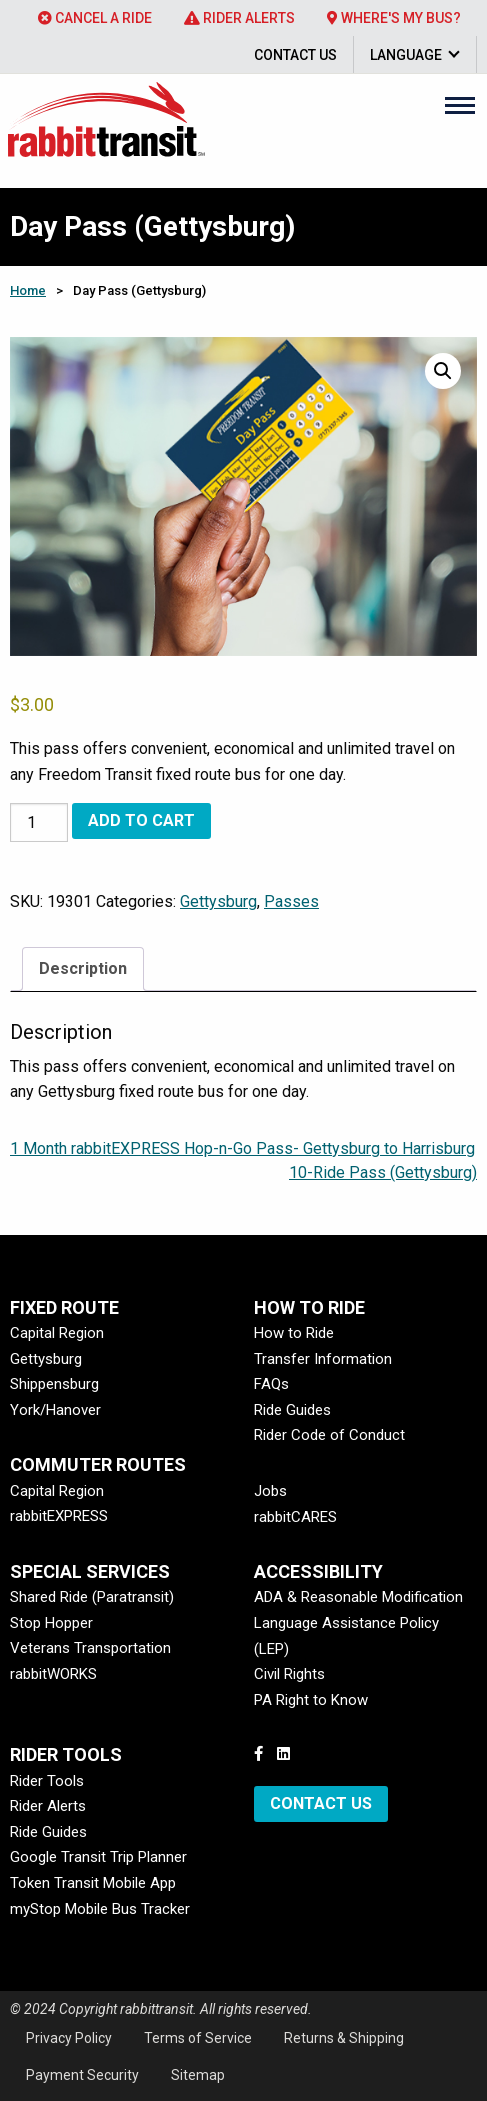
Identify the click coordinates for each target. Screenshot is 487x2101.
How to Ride (294, 1333)
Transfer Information (323, 1359)
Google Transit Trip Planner (98, 1857)
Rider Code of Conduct (329, 1435)
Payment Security (82, 2075)
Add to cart (141, 820)
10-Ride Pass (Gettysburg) (383, 1172)
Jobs (270, 1491)
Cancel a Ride (95, 18)
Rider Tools (47, 1781)
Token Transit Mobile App (93, 1883)
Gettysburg (218, 901)
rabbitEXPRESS (59, 1516)
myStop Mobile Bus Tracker (100, 1909)
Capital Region (57, 1333)
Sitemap (198, 2075)
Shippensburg (54, 1384)
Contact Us (295, 55)
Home (28, 290)
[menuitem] (95, 18)
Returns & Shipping (344, 2038)
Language (406, 55)
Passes (291, 901)
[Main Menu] (460, 105)
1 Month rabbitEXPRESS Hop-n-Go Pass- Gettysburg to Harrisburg (242, 1148)
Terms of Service (198, 2038)
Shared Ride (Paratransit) (92, 1597)
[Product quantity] (39, 822)
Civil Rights (289, 1674)
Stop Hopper (51, 1623)
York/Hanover (55, 1410)
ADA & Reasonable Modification (358, 1597)
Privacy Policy (69, 2038)
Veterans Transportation (90, 1648)
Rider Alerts (239, 18)
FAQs (271, 1384)
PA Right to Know (311, 1700)
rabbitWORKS (53, 1674)
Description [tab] (83, 968)
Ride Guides (292, 1410)
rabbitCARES (295, 1517)
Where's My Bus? (394, 18)
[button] (443, 371)
